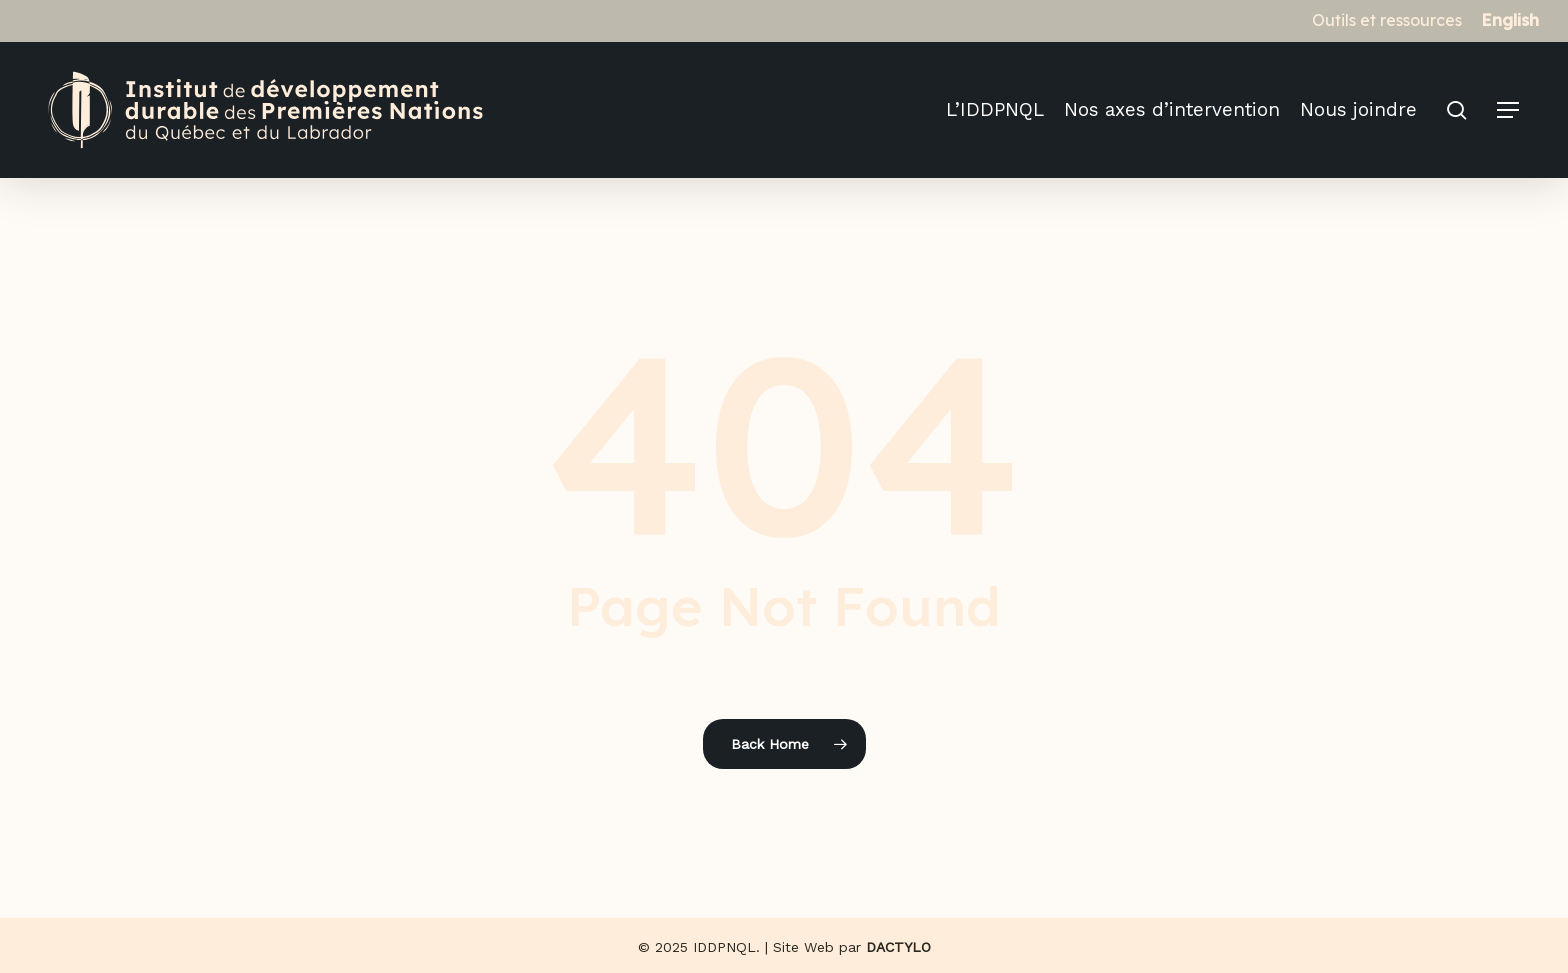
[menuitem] (1510, 20)
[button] (1509, 110)
